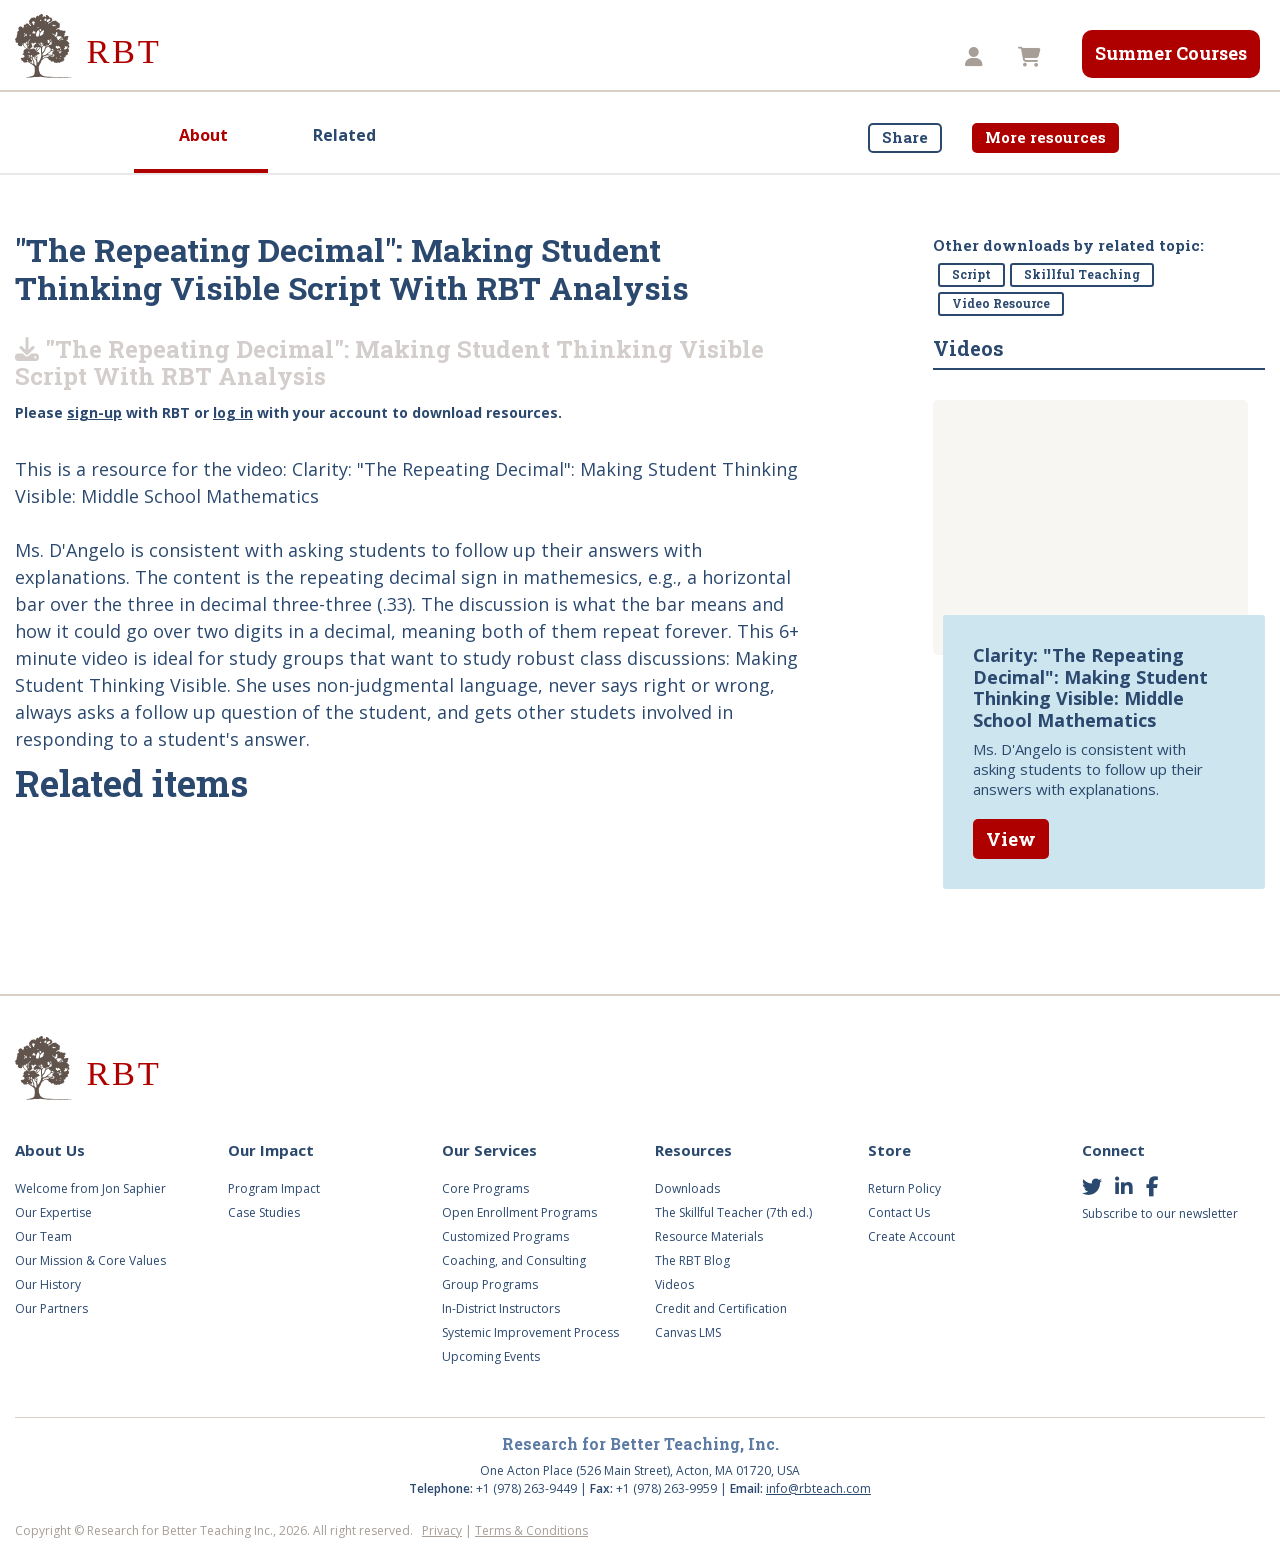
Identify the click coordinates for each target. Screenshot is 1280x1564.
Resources (711, 57)
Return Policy (904, 1188)
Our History (48, 1284)
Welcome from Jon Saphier (90, 1188)
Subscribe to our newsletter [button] (1160, 1213)
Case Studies (264, 1212)
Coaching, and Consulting (514, 1260)
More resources (1045, 137)
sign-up (94, 412)
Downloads (687, 1188)
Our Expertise (53, 1212)
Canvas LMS (688, 1332)
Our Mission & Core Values (90, 1260)
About (203, 135)
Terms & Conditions (531, 1530)
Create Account (911, 1236)
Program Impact (274, 1188)
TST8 (899, 57)
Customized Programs (505, 1236)
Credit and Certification (721, 1308)
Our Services (486, 57)
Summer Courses (1171, 53)
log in (233, 412)
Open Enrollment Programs (519, 1212)
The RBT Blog (692, 1260)
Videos (602, 57)
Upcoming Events (491, 1356)
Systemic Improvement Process (530, 1332)
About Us (233, 57)
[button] (976, 57)
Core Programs (485, 1188)
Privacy (442, 1530)
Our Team (43, 1236)
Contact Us (899, 1212)
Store (815, 57)
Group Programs (490, 1284)
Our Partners (51, 1308)
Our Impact (354, 57)
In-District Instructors (501, 1308)
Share (905, 137)
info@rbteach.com (818, 1488)
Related (344, 135)
